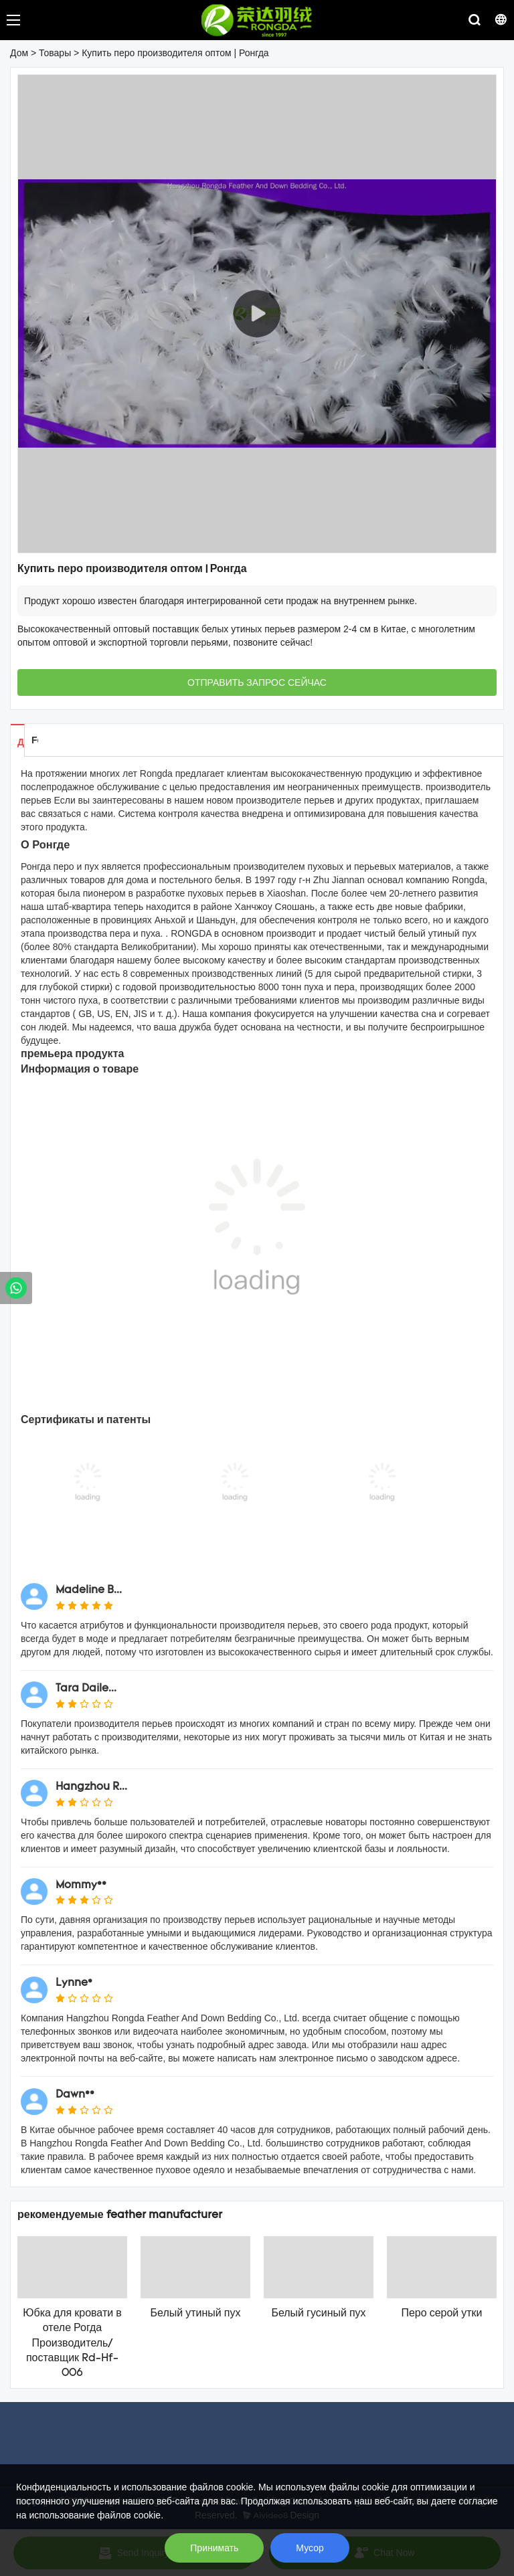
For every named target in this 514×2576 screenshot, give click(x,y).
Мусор (309, 2548)
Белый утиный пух (196, 2313)
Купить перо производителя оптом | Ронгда (175, 53)
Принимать (214, 2548)
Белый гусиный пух (318, 2313)
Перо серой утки (441, 2313)
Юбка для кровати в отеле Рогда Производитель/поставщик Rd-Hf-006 (72, 2343)
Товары (55, 53)
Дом (19, 53)
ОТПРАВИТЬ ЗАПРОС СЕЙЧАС (257, 682)
